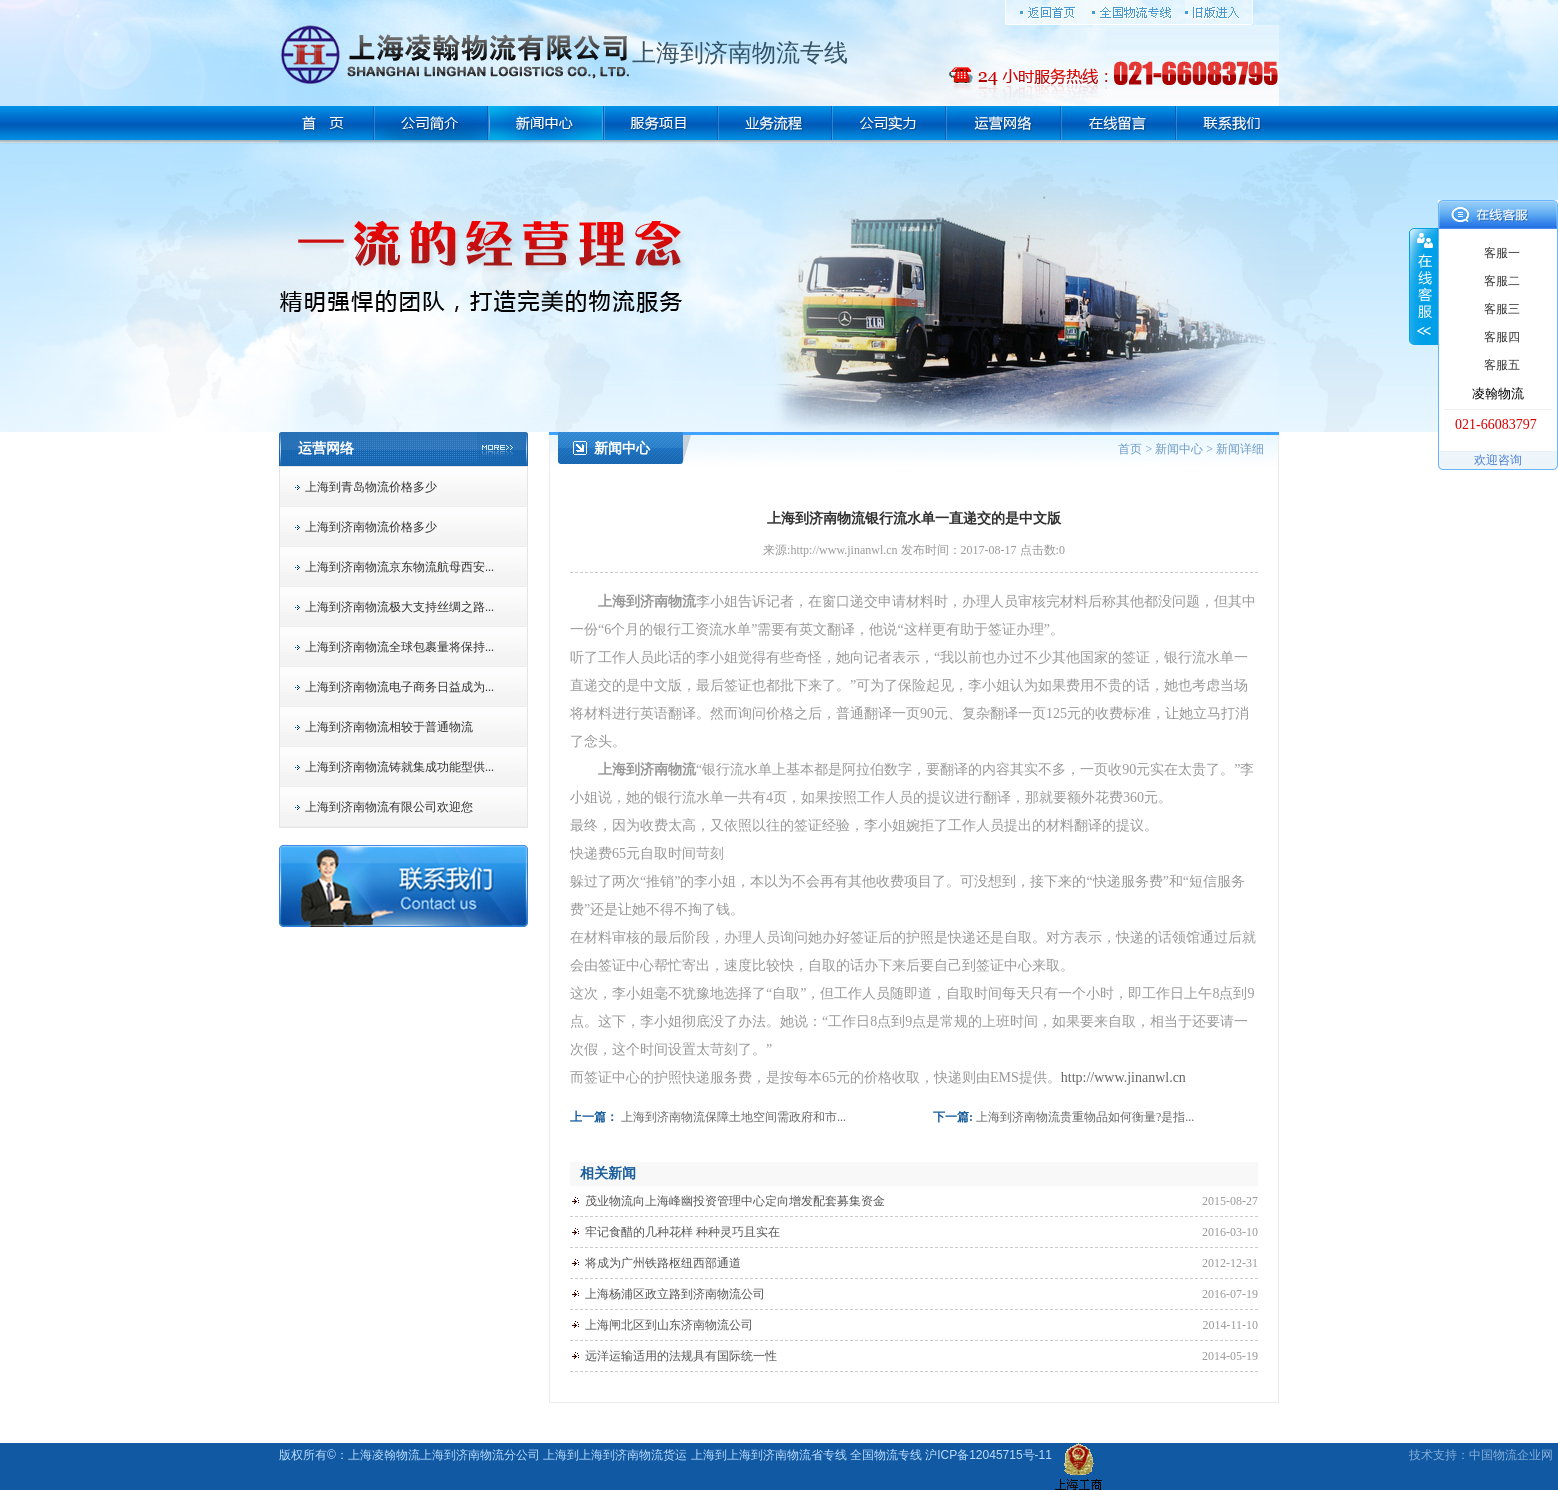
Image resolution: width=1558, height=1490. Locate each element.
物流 (1505, 1455)
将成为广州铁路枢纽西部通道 (663, 1263)
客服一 (1502, 253)
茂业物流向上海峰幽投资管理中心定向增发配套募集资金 (735, 1201)
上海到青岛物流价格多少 (371, 487)
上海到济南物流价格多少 (371, 527)
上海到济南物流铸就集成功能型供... (399, 767)
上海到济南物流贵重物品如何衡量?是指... (1085, 1117)
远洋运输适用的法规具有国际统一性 (681, 1356)
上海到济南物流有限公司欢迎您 (389, 807)
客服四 (1502, 337)
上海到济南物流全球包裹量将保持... (399, 647)
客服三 (1502, 309)
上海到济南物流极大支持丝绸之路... (399, 607)
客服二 (1502, 281)
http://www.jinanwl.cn (1123, 1077)
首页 (1130, 449)
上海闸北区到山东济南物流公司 (669, 1325)
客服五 (1502, 365)
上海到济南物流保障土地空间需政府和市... (733, 1117)
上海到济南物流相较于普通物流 (389, 727)
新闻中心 (1179, 449)
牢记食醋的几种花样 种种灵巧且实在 (682, 1232)
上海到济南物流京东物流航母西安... (399, 567)
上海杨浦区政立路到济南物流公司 (675, 1294)
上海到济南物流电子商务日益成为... (399, 687)
